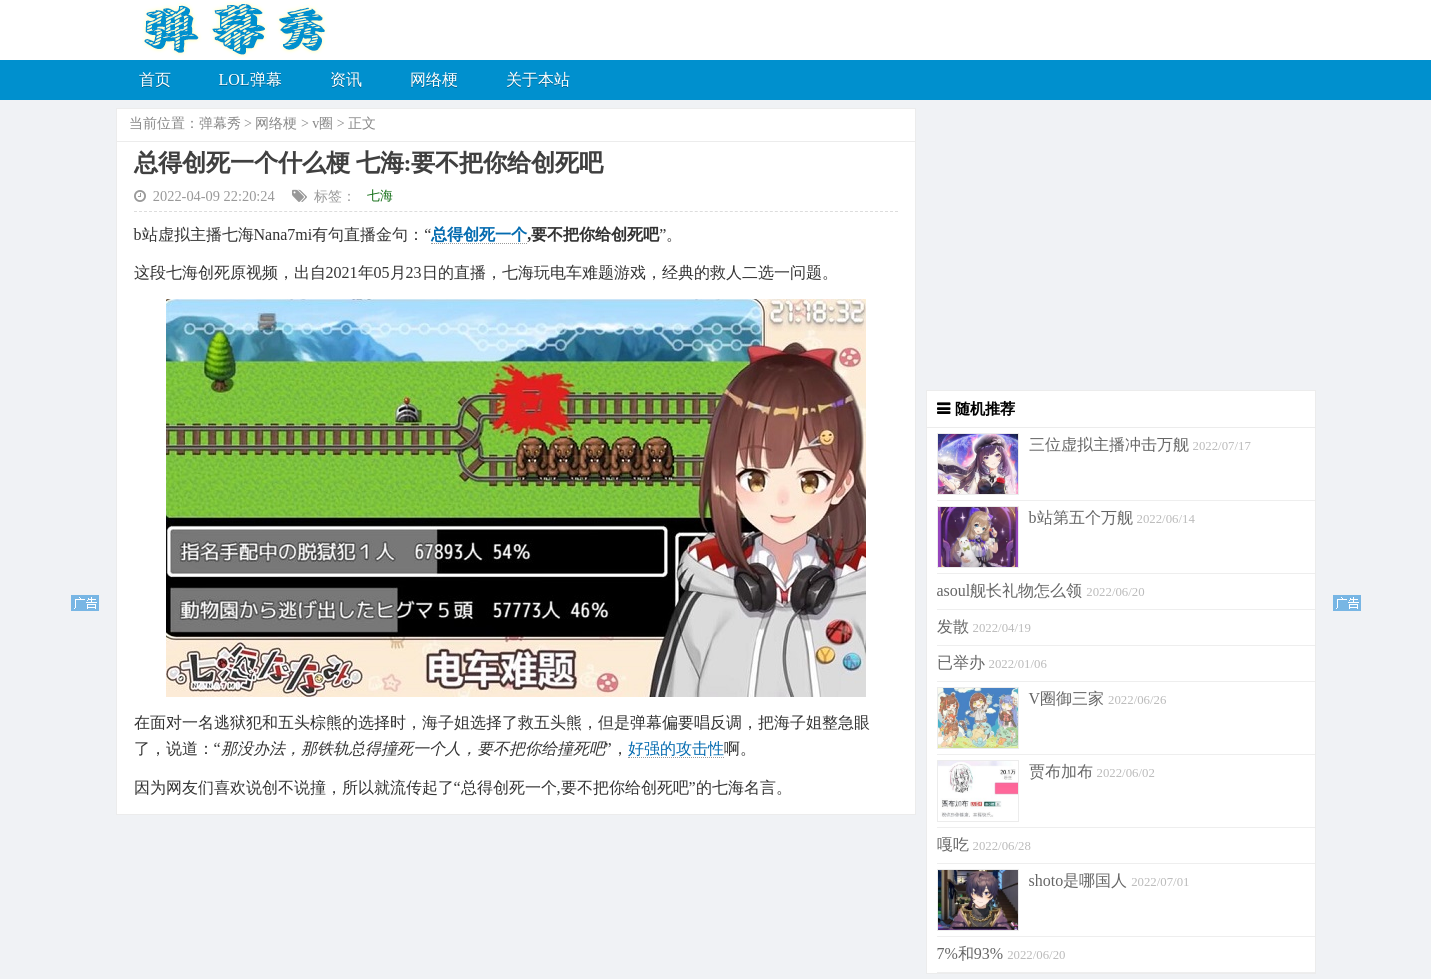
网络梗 (434, 79)
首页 (155, 79)
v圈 (322, 123)
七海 (380, 195)
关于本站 (538, 79)
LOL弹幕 (250, 79)
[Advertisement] (1116, 250)
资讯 (346, 79)
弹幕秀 (220, 123)
